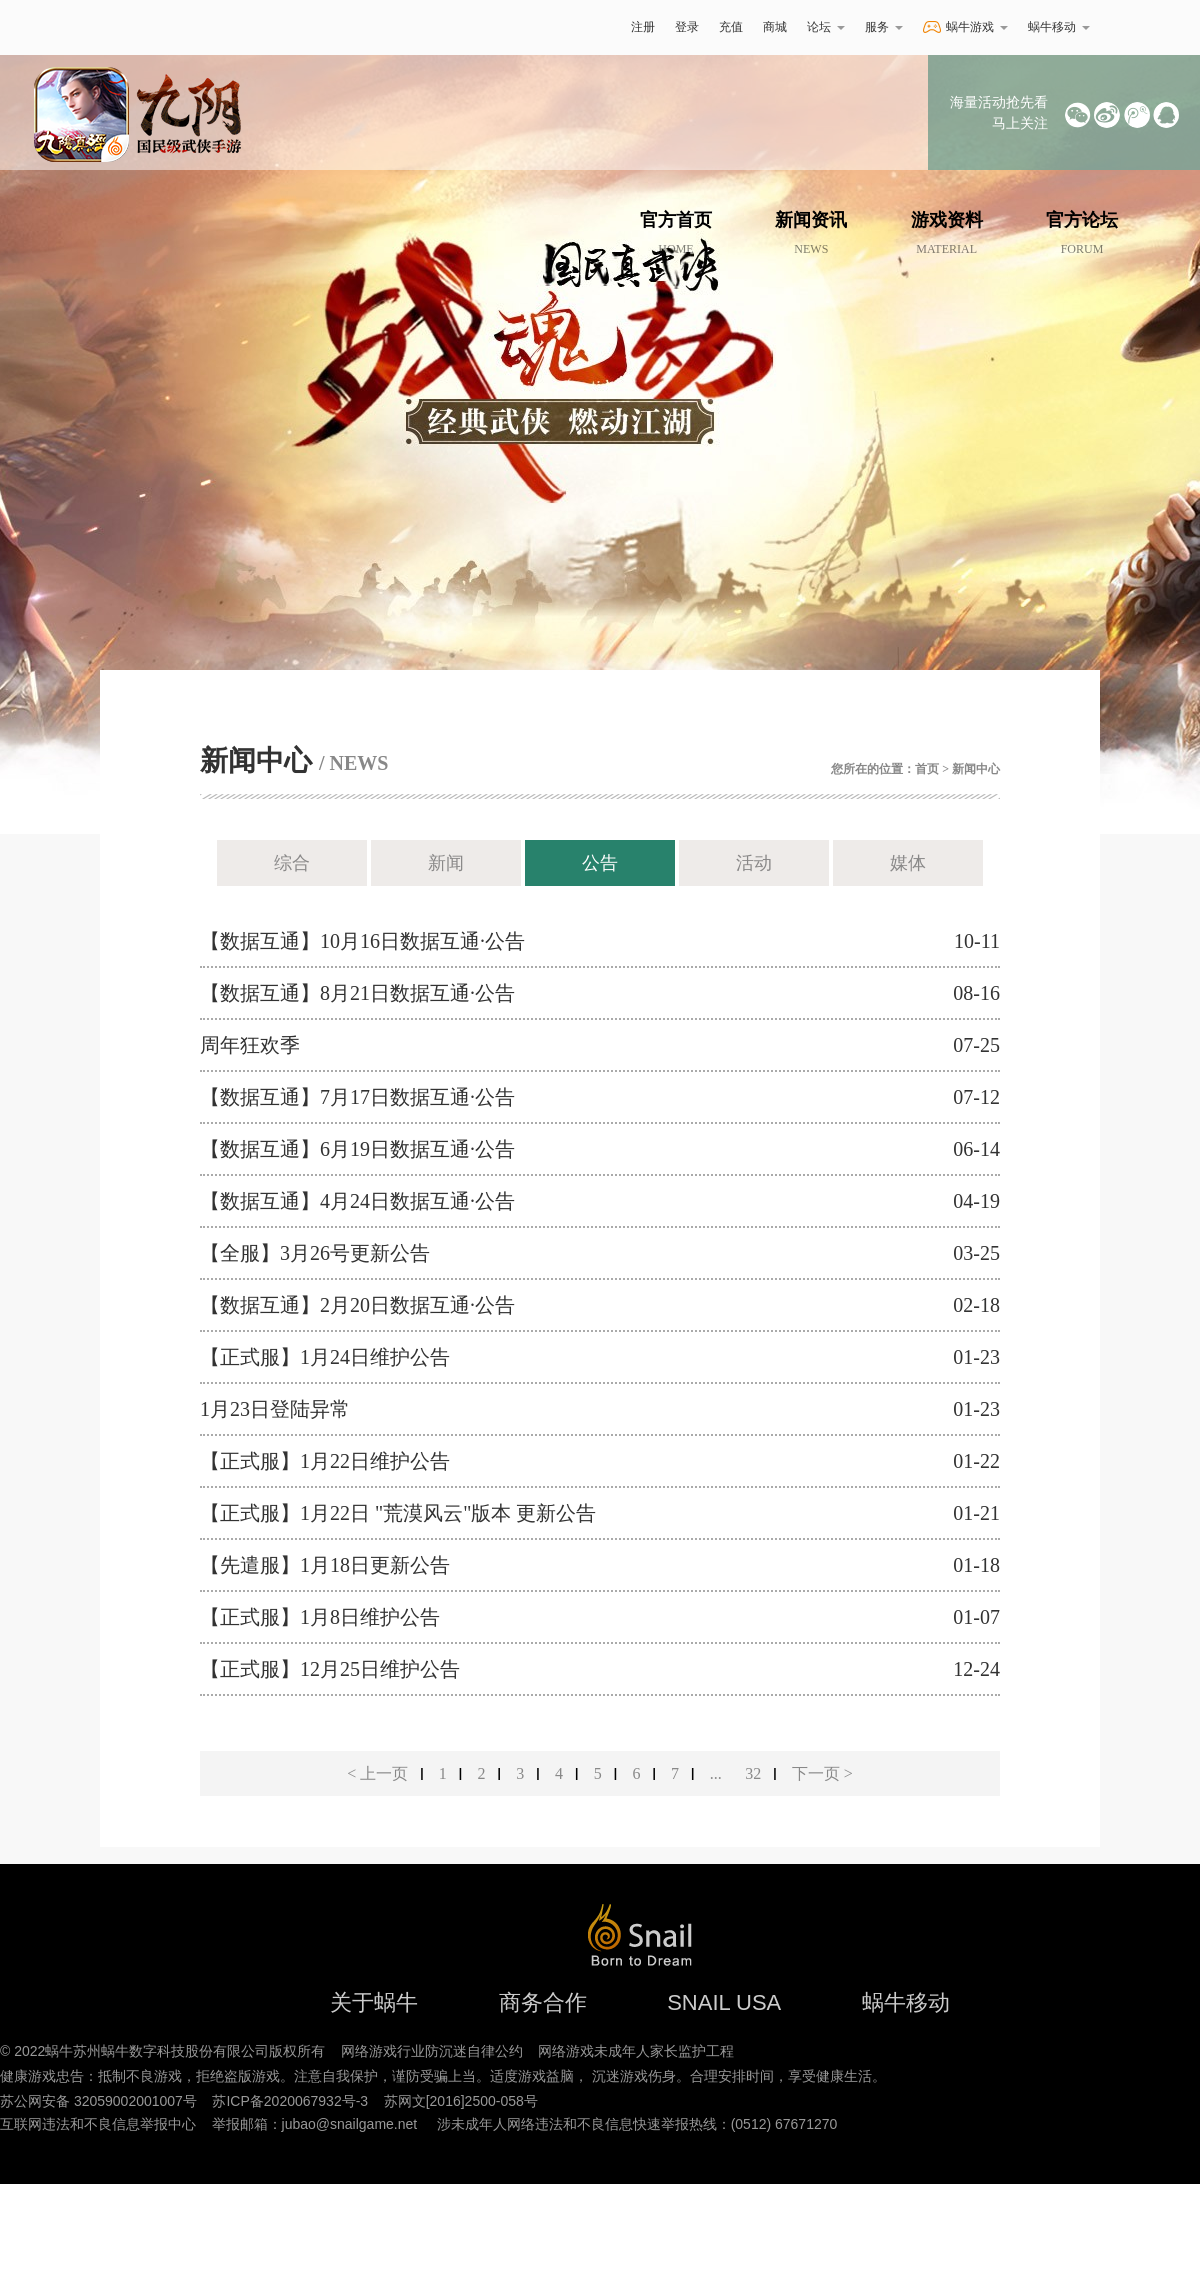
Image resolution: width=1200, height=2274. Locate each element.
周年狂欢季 (250, 1045)
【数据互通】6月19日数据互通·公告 (357, 1149)
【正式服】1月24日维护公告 (325, 1357)
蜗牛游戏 (155, 27)
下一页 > (822, 1773)
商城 (775, 27)
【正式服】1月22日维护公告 (325, 1461)
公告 (600, 863)
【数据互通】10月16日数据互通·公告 (362, 941)
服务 (884, 27)
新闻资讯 (811, 233)
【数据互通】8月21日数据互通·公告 (357, 993)
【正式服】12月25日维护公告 (330, 1669)
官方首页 (676, 233)
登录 (687, 27)
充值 (731, 27)
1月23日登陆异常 (275, 1409)
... (716, 1773)
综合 (292, 863)
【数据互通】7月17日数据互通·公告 (357, 1097)
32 (753, 1773)
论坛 (826, 27)
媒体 (908, 863)
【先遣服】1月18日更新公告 (325, 1565)
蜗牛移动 (1059, 27)
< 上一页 (377, 1773)
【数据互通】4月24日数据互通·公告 (357, 1201)
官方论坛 (1082, 233)
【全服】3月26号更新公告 (315, 1253)
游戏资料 (947, 233)
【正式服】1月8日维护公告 (320, 1617)
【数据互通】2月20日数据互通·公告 (357, 1305)
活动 (754, 863)
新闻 (446, 863)
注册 (643, 27)
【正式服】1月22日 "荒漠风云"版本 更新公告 (398, 1513)
